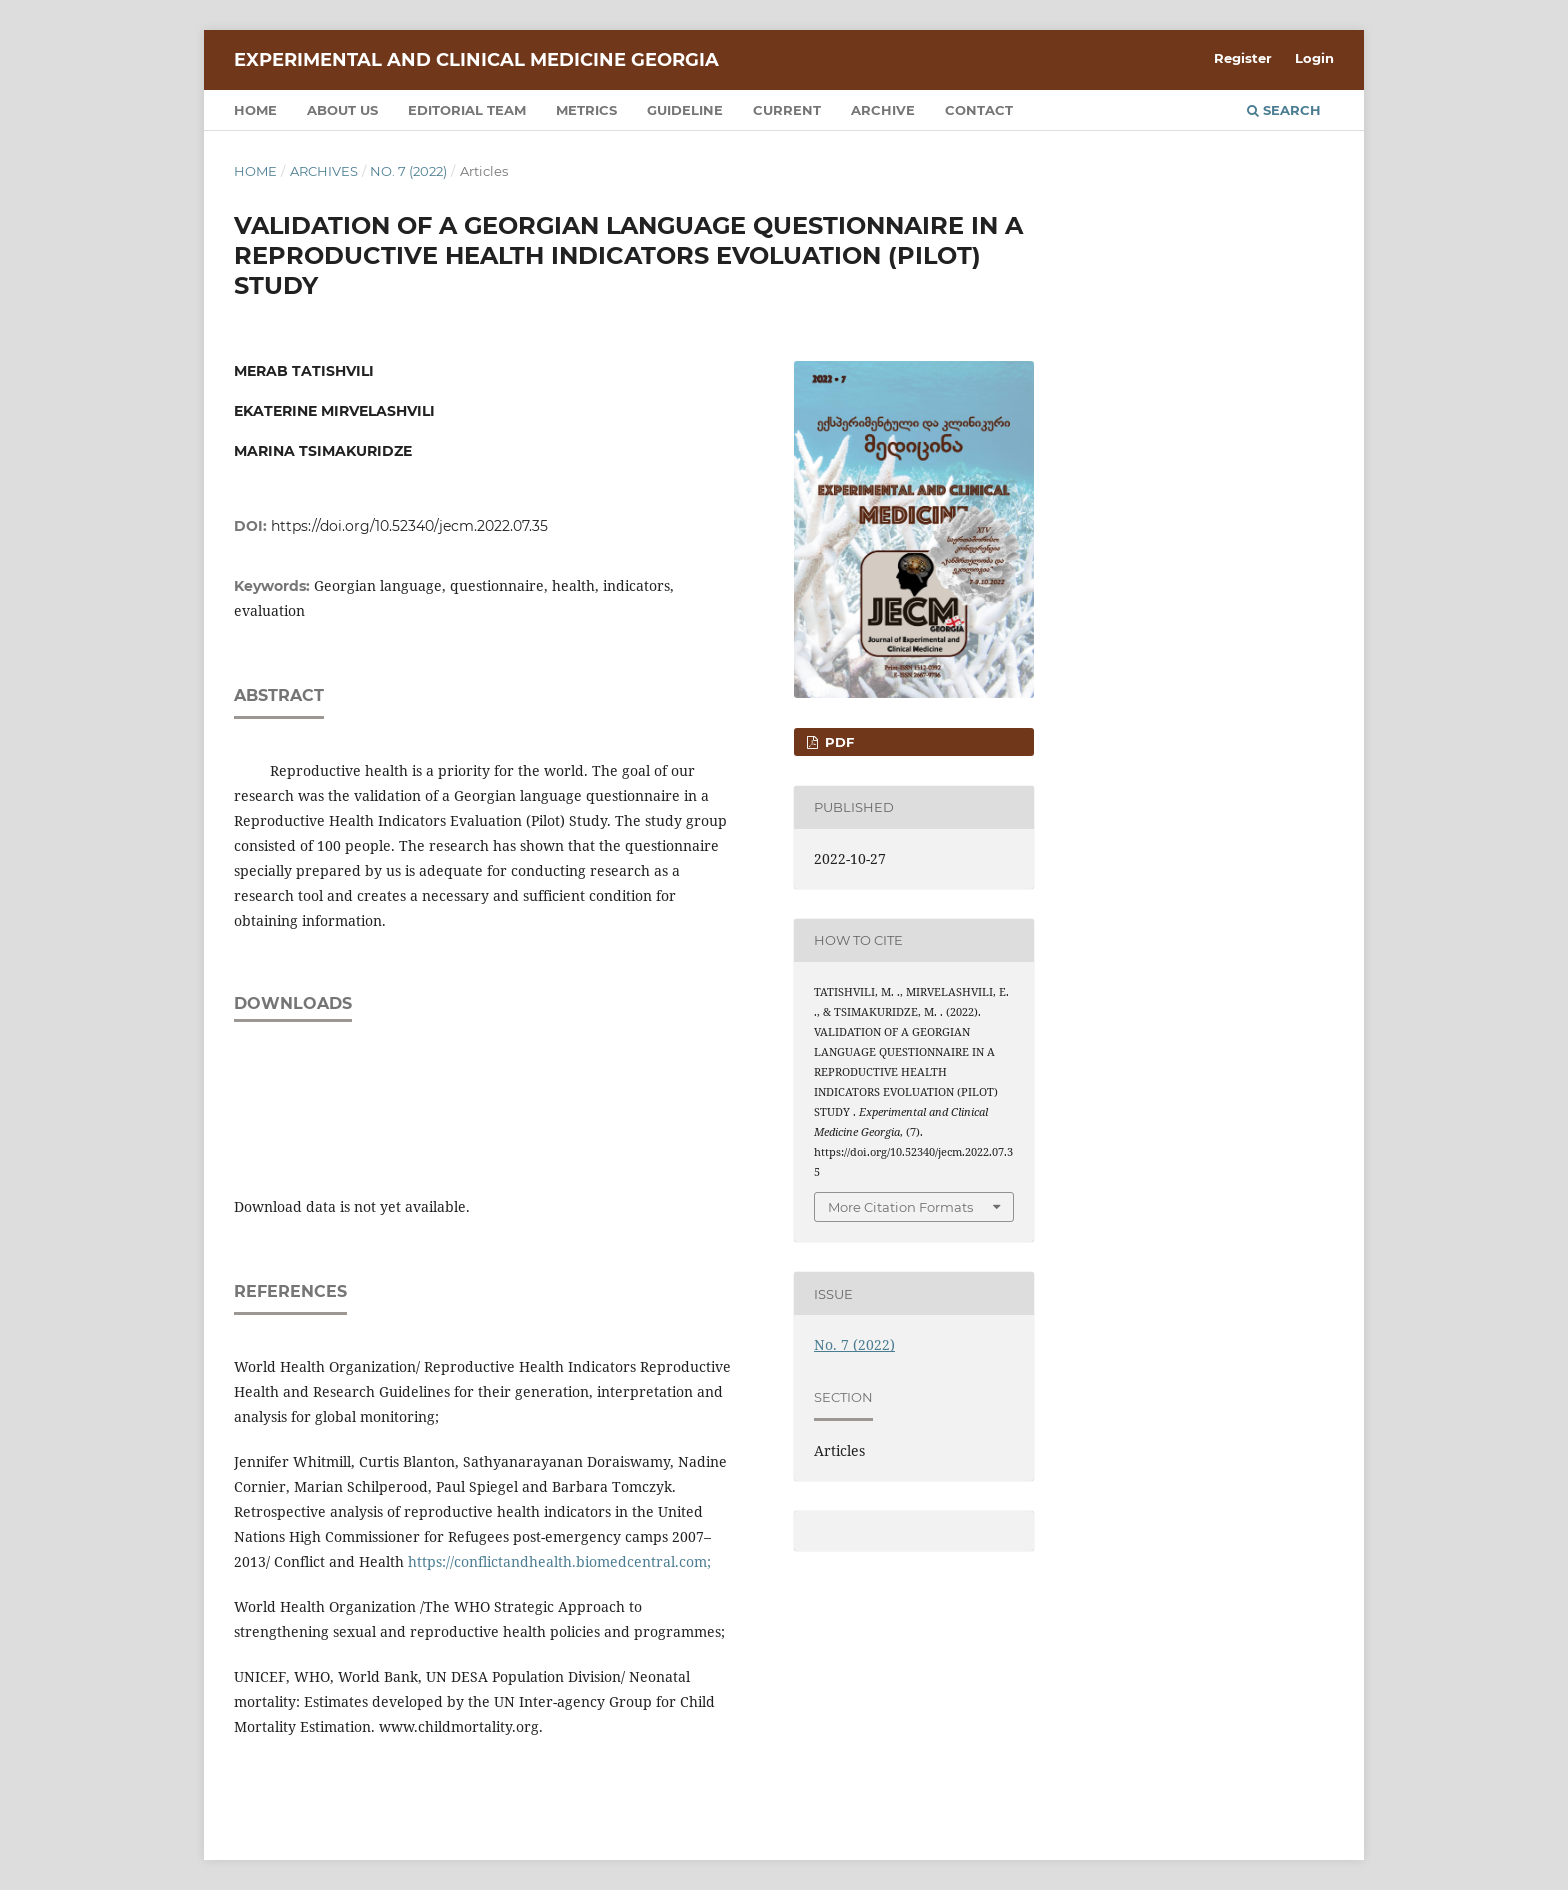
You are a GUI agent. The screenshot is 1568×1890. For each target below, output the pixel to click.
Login (1314, 58)
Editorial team (467, 110)
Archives (324, 171)
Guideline (685, 110)
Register (1243, 58)
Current (787, 110)
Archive (883, 110)
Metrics (586, 110)
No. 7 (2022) (408, 171)
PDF (837, 742)
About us (342, 110)
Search (1284, 110)
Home (255, 110)
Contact (979, 110)
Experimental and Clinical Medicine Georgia (476, 60)
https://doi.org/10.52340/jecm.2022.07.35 (409, 526)
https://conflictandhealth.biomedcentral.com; (559, 1561)
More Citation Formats (900, 1207)
